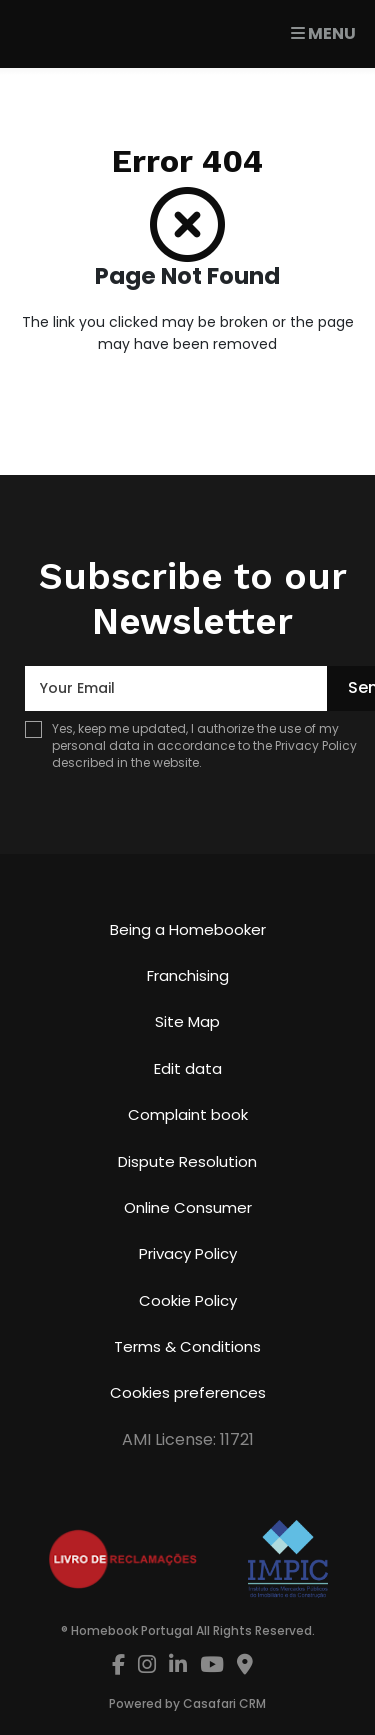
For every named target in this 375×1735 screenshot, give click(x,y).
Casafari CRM (224, 1703)
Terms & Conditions (187, 1346)
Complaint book (188, 1114)
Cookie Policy (188, 1300)
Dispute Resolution (187, 1161)
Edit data (188, 1068)
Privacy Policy (316, 745)
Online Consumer (188, 1207)
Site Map (187, 1021)
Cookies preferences (188, 1392)
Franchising (188, 975)
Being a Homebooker (188, 929)
